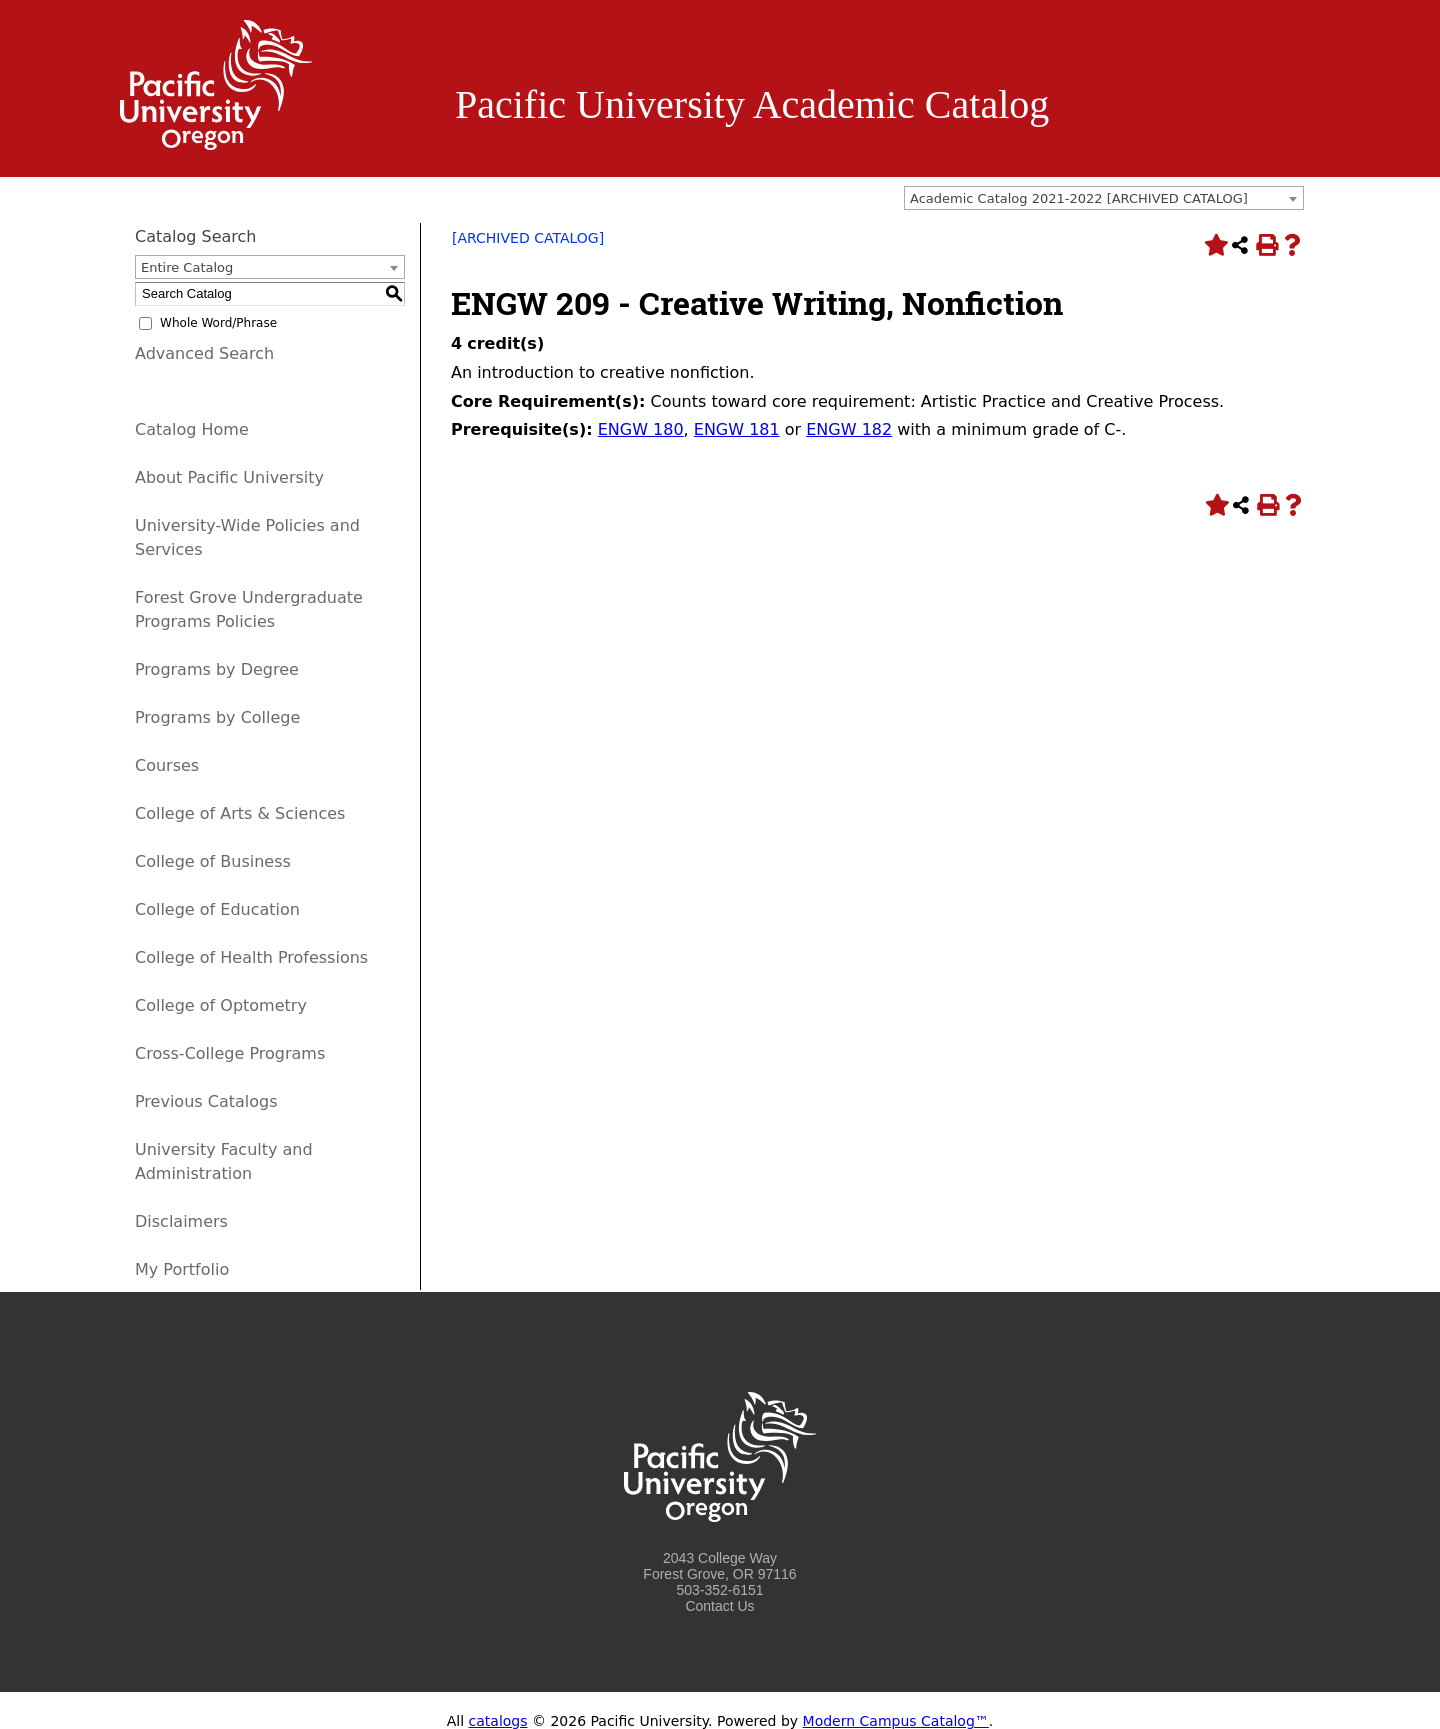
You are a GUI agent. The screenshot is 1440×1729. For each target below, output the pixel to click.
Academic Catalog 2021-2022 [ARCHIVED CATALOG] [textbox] (1079, 198)
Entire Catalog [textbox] (187, 267)
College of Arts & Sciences (240, 813)
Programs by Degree (217, 669)
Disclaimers (181, 1221)
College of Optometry (221, 1005)
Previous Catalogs (206, 1101)
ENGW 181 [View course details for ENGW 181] (737, 429)
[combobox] (1104, 198)
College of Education (217, 909)
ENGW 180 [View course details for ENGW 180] (641, 429)
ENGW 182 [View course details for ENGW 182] (849, 429)
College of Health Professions (251, 957)
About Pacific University (229, 477)
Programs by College (217, 717)
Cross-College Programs (230, 1053)
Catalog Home (192, 429)
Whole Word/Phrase (218, 323)
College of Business (213, 861)
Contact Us (719, 1606)
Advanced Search (204, 353)
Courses (167, 765)
